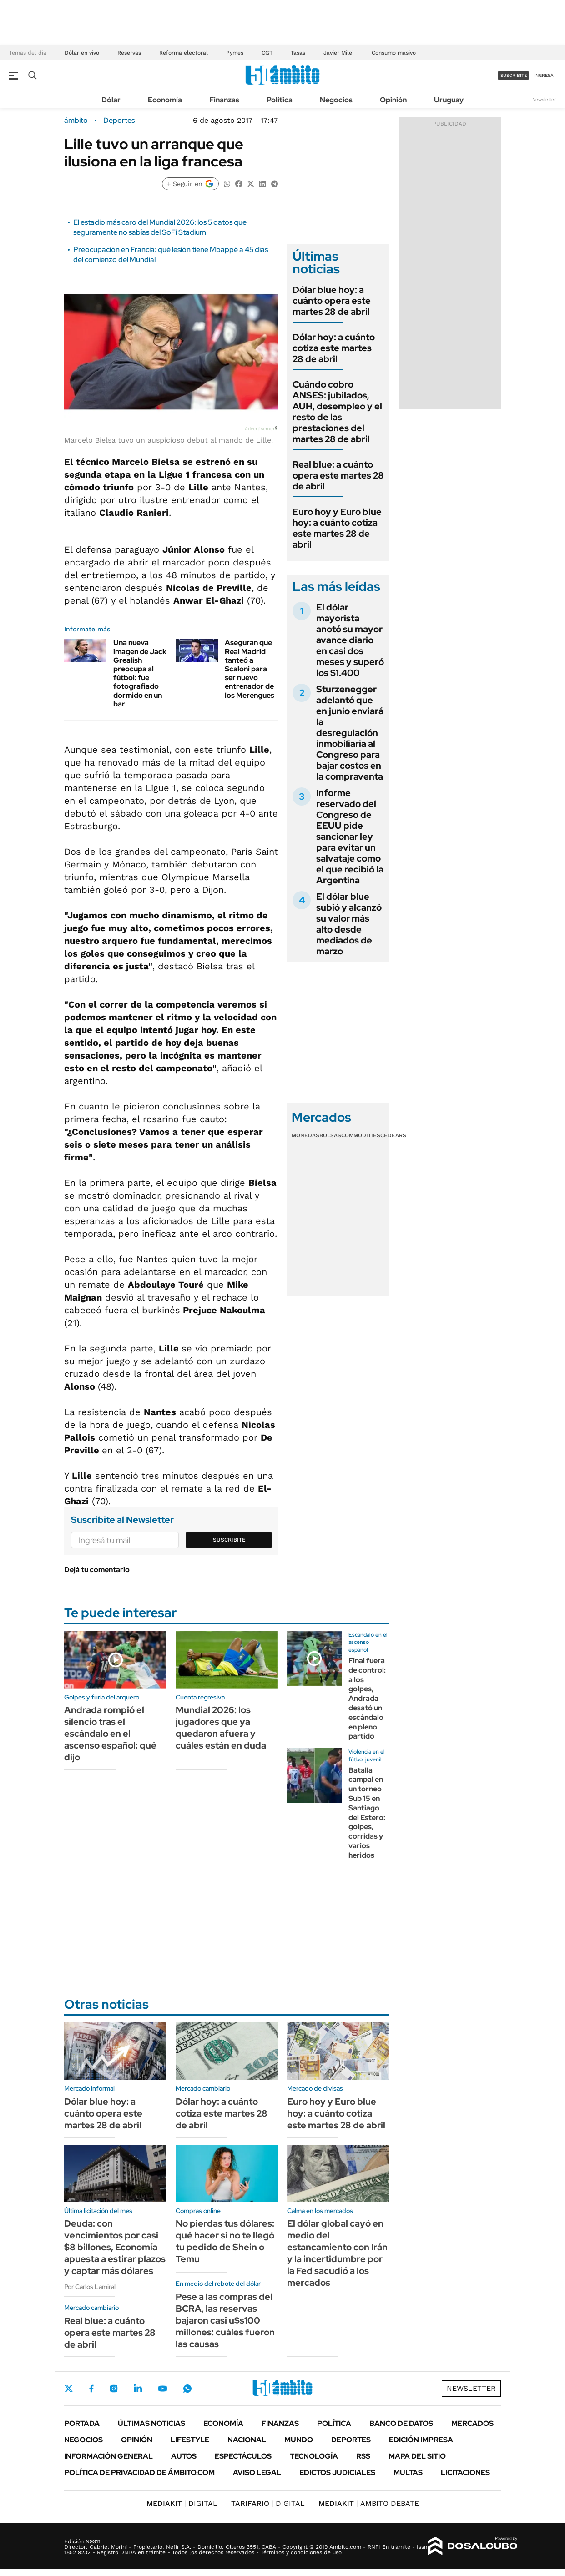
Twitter (68, 2388)
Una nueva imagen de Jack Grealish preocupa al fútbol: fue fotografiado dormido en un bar (139, 673)
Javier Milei (338, 53)
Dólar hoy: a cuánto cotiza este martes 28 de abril (334, 348)
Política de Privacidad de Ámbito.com (139, 2472)
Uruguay (449, 100)
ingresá (544, 75)
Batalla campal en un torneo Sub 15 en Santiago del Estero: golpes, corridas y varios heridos (366, 1812)
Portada (82, 2423)
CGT (267, 53)
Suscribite (229, 1540)
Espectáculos (243, 2456)
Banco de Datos (401, 2423)
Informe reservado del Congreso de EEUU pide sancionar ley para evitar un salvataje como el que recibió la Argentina (349, 836)
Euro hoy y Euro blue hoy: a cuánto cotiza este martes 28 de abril (337, 528)
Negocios (336, 100)
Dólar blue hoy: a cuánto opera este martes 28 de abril (332, 301)
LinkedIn (138, 2388)
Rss (363, 2456)
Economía (165, 100)
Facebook (91, 2388)
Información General (108, 2456)
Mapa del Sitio (417, 2456)
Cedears (393, 1135)
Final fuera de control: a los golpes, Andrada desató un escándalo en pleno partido (367, 1698)
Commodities (360, 1135)
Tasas (298, 53)
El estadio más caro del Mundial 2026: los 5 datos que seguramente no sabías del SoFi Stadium (160, 227)
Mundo (298, 2440)
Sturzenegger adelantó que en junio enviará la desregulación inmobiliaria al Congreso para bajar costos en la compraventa (349, 732)
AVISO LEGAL (257, 2472)
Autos (184, 2456)
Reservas (129, 53)
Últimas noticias (151, 2423)
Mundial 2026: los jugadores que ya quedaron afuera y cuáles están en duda (221, 1727)
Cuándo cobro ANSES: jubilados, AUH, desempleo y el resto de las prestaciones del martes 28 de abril (337, 411)
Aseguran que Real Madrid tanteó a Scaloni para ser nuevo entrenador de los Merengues (249, 669)
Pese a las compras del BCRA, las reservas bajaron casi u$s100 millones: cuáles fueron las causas (225, 2320)
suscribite (513, 75)
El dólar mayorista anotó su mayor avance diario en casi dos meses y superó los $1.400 (350, 640)
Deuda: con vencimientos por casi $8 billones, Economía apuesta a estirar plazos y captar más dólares (115, 2247)
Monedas (305, 1135)
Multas (408, 2472)
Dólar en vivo (82, 53)
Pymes (234, 53)
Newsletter (544, 99)
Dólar (111, 100)
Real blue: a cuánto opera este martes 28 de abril (338, 475)
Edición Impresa (421, 2440)
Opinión (393, 100)
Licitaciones (465, 2472)
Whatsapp (187, 2388)
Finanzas (224, 100)
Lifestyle (190, 2440)
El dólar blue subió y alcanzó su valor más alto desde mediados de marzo (349, 924)
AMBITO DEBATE (368, 2503)
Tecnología (314, 2456)
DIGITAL (181, 2503)
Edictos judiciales (337, 2472)
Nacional (246, 2440)
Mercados (472, 2423)
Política (280, 100)
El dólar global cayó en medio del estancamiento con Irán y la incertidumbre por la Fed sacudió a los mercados (337, 2253)
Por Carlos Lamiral (90, 2287)
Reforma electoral (183, 53)
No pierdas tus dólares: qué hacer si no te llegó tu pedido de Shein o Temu (225, 2241)
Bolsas (330, 1135)
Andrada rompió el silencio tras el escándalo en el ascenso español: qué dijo (110, 1733)
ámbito (76, 120)
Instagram (114, 2388)
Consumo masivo (394, 53)
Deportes (119, 120)
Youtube (162, 2388)
